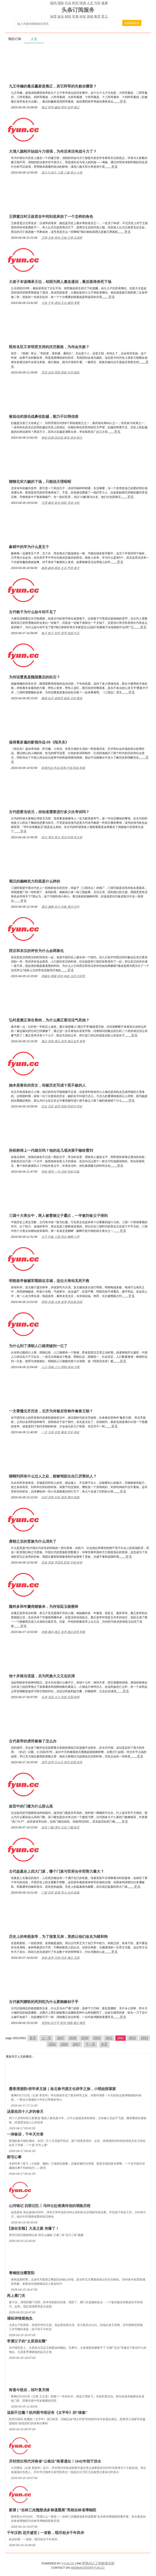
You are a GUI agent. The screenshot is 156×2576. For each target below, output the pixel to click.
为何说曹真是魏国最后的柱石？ (34, 677)
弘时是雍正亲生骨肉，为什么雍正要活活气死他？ (49, 1020)
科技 (82, 16)
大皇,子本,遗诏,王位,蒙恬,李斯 (60, 302)
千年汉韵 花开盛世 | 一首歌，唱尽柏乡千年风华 (45, 2533)
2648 (72, 2038)
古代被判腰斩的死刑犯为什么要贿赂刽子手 (43, 2002)
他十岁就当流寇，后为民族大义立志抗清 (42, 1676)
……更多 (119, 101)
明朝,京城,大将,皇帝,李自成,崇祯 (61, 1302)
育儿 (104, 16)
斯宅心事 (14, 2157)
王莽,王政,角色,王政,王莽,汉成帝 (61, 237)
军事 (75, 16)
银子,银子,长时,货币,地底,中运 (60, 633)
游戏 (90, 16)
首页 (32, 2038)
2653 (132, 2038)
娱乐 (60, 16)
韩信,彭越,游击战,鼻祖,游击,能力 (61, 437)
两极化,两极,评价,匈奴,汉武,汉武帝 (63, 976)
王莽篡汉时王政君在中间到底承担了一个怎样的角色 (51, 217)
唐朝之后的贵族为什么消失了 (32, 1541)
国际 (60, 3)
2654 (144, 2038)
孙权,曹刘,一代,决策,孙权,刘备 (60, 1171)
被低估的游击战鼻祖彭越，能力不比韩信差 (43, 416)
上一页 (46, 2038)
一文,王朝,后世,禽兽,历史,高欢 (60, 1432)
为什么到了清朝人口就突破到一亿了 (38, 1346)
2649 (84, 2038)
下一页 (90, 2044)
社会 (68, 3)
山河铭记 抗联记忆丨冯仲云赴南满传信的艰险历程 (49, 2206)
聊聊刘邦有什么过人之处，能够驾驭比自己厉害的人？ (53, 1476)
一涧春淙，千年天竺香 (25, 2134)
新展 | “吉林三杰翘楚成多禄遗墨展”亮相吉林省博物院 (52, 2510)
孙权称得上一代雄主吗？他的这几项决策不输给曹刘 (51, 1150)
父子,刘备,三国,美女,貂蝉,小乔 (60, 1236)
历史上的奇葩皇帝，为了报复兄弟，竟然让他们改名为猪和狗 (58, 1937)
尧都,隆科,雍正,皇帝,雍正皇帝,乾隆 (63, 1632)
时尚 (75, 3)
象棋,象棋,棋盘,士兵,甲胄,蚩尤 (60, 568)
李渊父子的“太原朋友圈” (27, 2341)
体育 (53, 16)
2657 (76, 2044)
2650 (97, 2038)
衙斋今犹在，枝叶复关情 (29, 2390)
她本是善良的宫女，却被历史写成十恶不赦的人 (47, 1085)
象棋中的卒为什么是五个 (29, 547)
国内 (53, 3)
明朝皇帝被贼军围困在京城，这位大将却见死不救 (49, 1281)
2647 (60, 2038)
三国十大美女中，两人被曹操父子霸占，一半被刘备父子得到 (58, 1216)
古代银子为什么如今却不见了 (32, 612)
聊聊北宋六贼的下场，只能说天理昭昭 (40, 482)
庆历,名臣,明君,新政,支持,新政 (60, 372)
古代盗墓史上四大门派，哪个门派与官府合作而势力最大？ (56, 1871)
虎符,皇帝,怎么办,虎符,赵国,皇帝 (61, 1762)
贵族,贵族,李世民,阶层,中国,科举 (61, 1562)
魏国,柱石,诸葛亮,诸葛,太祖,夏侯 (61, 698)
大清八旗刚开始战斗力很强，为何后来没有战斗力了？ (53, 151)
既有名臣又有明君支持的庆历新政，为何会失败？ (49, 347)
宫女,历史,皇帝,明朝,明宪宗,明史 (61, 1106)
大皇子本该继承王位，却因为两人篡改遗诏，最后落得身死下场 (60, 282)
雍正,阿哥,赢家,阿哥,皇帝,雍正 (60, 107)
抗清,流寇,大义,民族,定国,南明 (60, 1697)
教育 (97, 16)
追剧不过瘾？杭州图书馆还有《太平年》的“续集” (47, 2413)
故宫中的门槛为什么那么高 (31, 1806)
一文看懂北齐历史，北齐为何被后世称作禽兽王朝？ (51, 1411)
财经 (68, 16)
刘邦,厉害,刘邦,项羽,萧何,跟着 (60, 1497)
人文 (90, 3)
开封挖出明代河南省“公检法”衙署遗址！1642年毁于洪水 (55, 2461)
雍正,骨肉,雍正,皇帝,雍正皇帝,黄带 (63, 1041)
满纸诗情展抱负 (19, 2318)
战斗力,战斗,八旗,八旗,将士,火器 (61, 172)
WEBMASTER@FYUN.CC (88, 2567)
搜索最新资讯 (132, 23)
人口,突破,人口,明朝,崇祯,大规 (60, 1367)
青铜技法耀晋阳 (22, 2273)
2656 (64, 2044)
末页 (104, 2044)
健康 (104, 3)
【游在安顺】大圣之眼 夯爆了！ (33, 2228)
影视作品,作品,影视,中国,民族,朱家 (63, 767)
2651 (109, 2038)
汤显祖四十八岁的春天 (25, 2112)
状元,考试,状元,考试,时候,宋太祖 (61, 837)
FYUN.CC (68, 2563)
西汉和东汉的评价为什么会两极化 (36, 951)
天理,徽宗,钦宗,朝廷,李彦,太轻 (60, 502)
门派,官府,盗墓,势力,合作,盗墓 (60, 1892)
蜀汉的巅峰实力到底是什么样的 (34, 881)
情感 (82, 3)
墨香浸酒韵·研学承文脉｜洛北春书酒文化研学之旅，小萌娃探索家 (62, 2089)
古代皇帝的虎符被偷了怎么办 (32, 1741)
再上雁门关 (16, 2296)
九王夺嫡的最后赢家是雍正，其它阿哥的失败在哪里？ (53, 86)
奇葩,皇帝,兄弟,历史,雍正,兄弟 (60, 1957)
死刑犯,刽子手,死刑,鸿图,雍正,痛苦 (63, 2023)
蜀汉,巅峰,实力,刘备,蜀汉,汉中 (60, 906)
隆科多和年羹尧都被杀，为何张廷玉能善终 (43, 1607)
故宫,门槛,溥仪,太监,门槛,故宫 (60, 1827)
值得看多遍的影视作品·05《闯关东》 (39, 742)
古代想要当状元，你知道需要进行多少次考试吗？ (49, 812)
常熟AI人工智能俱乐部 (98, 2563)
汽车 (97, 3)
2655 (52, 2044)
